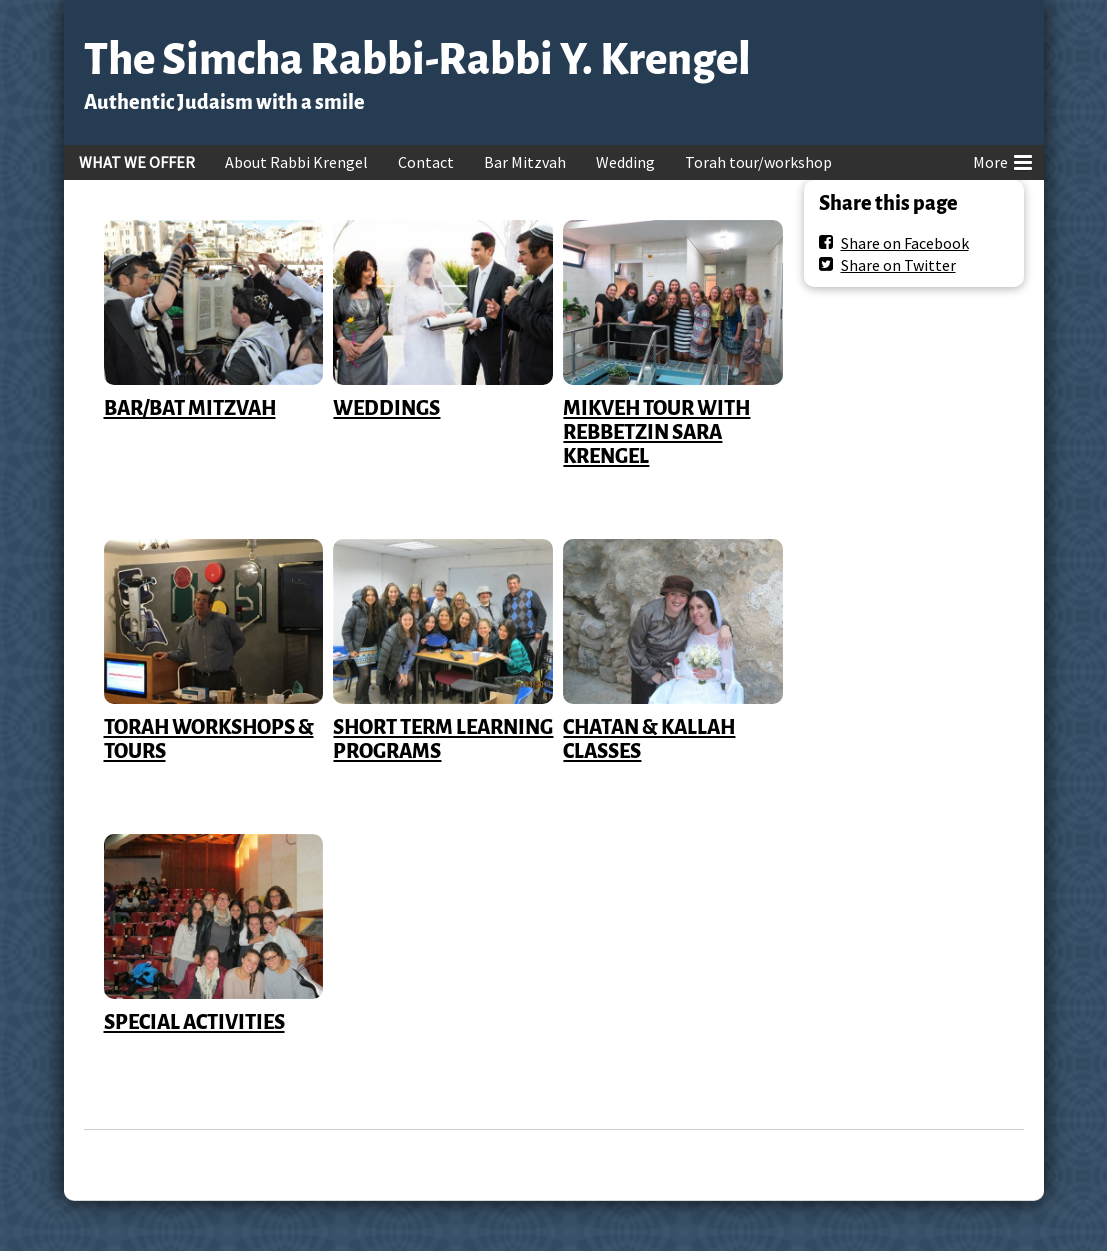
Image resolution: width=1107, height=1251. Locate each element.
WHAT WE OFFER (137, 162)
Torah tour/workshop (758, 162)
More (1002, 159)
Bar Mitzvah (525, 162)
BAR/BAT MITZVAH (190, 408)
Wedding (625, 162)
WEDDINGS (386, 408)
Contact (426, 162)
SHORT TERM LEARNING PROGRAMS (443, 739)
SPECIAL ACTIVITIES (194, 1022)
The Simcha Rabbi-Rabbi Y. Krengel (417, 59)
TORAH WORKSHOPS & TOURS (209, 739)
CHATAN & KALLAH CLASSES (649, 739)
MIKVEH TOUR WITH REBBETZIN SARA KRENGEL (656, 432)
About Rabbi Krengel (296, 162)
